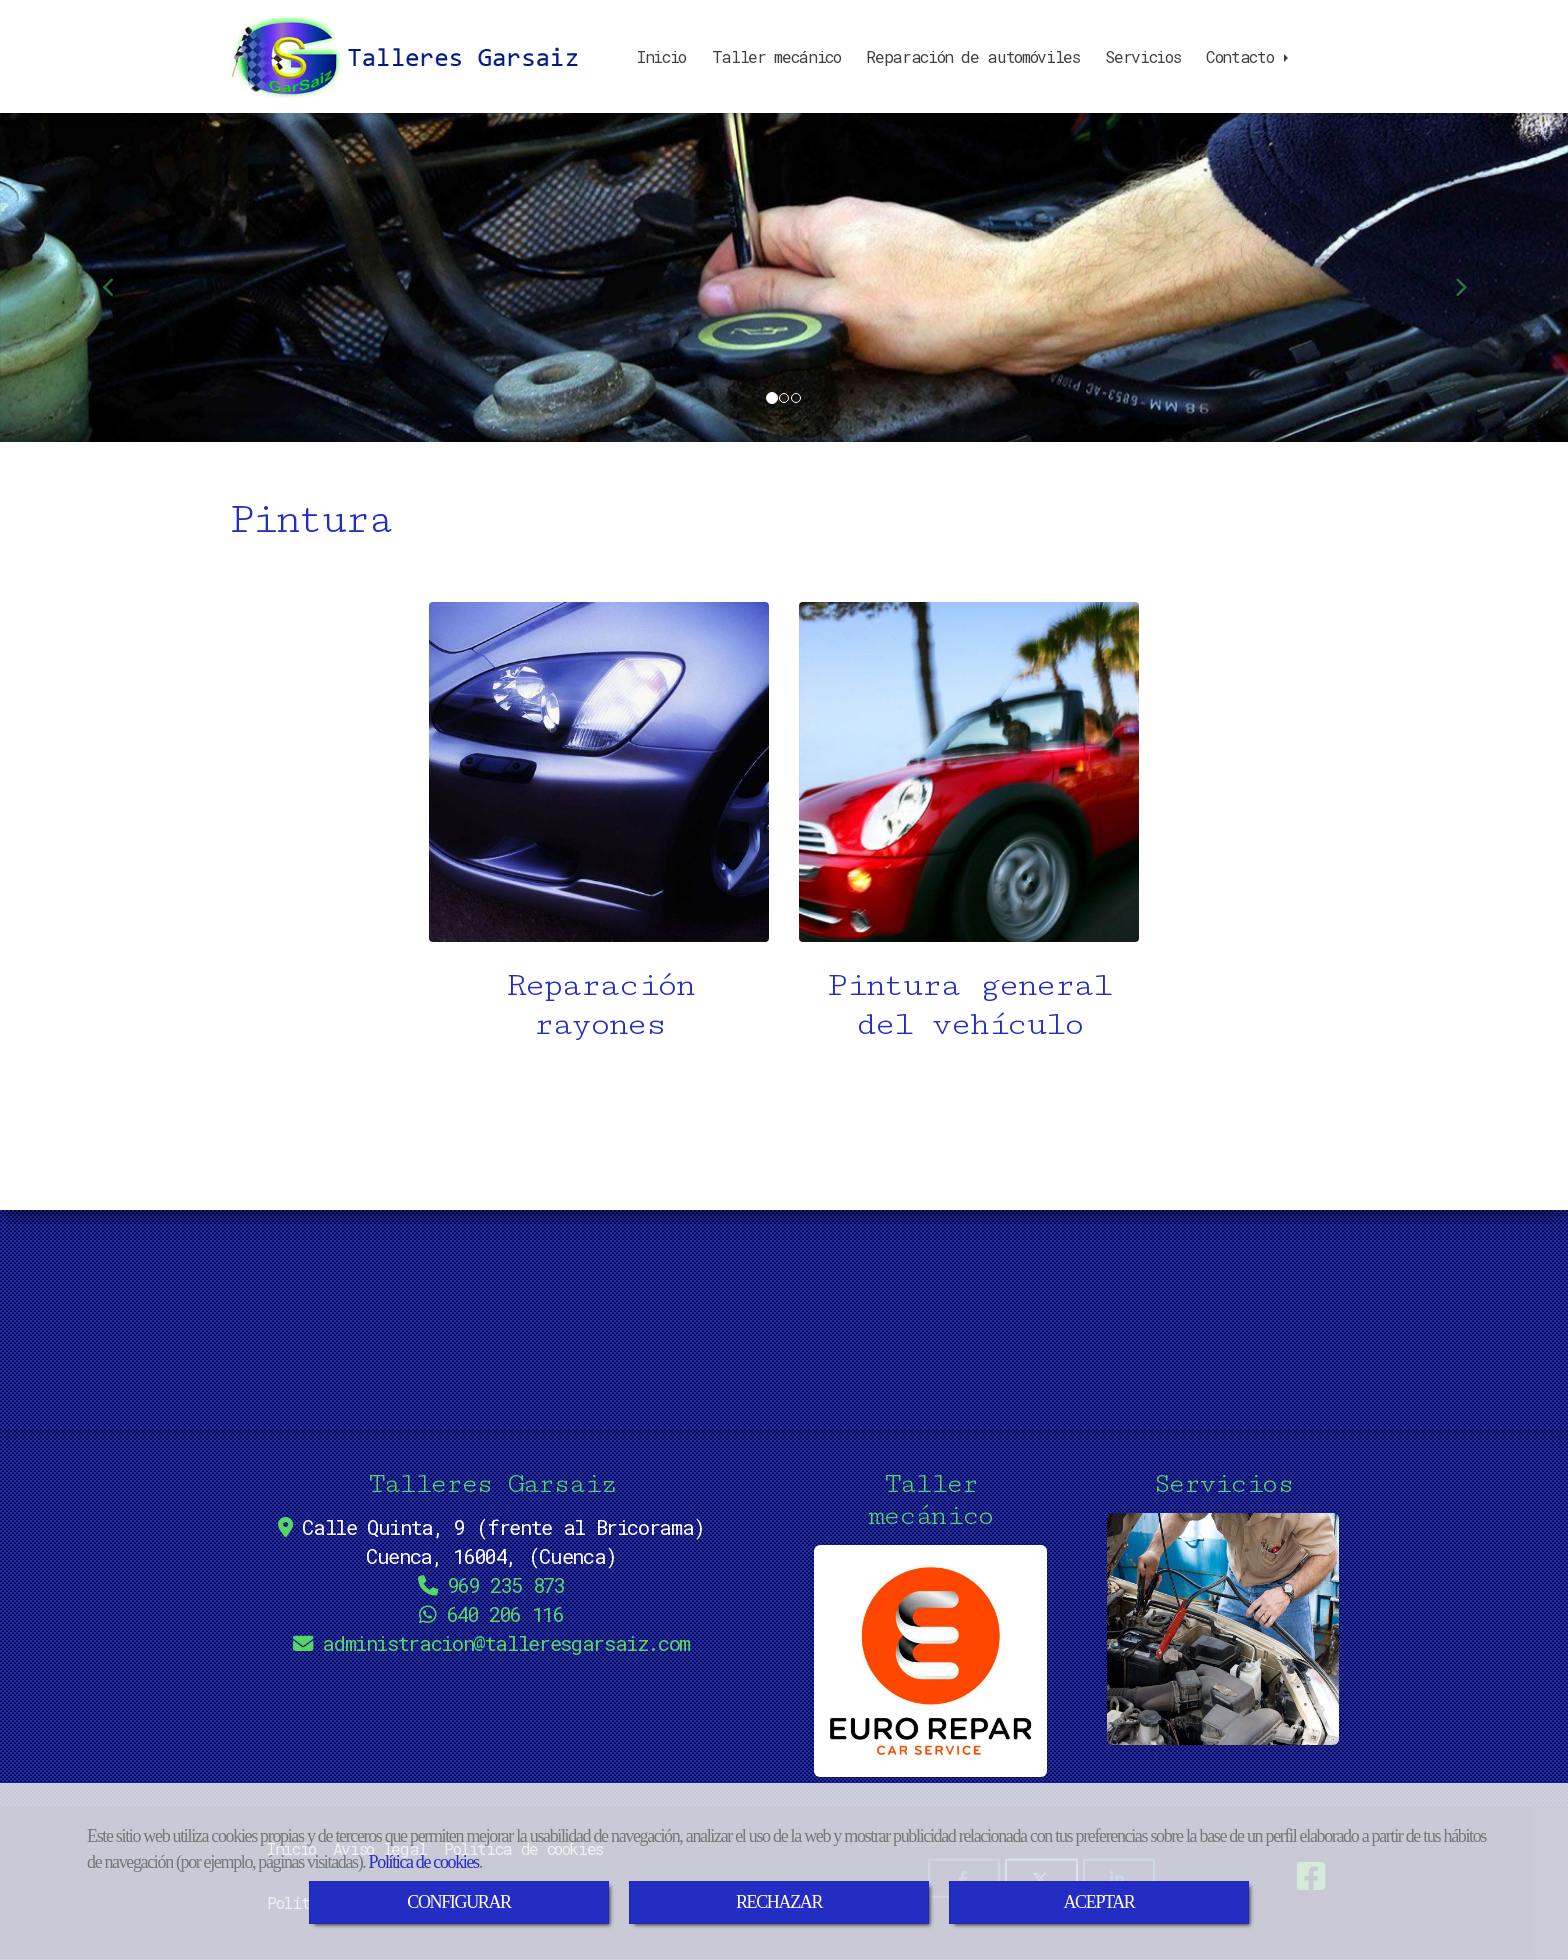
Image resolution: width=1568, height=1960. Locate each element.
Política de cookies (424, 1862)
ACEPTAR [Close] (1098, 1902)
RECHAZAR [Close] (779, 1902)
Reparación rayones (599, 1005)
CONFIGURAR (458, 1902)
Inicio (661, 56)
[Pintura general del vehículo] (969, 772)
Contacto (1249, 56)
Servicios (1142, 56)
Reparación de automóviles (972, 56)
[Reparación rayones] (599, 772)
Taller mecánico (776, 56)
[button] (117, 277)
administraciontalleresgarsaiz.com (506, 1643)
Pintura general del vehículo (969, 1005)
